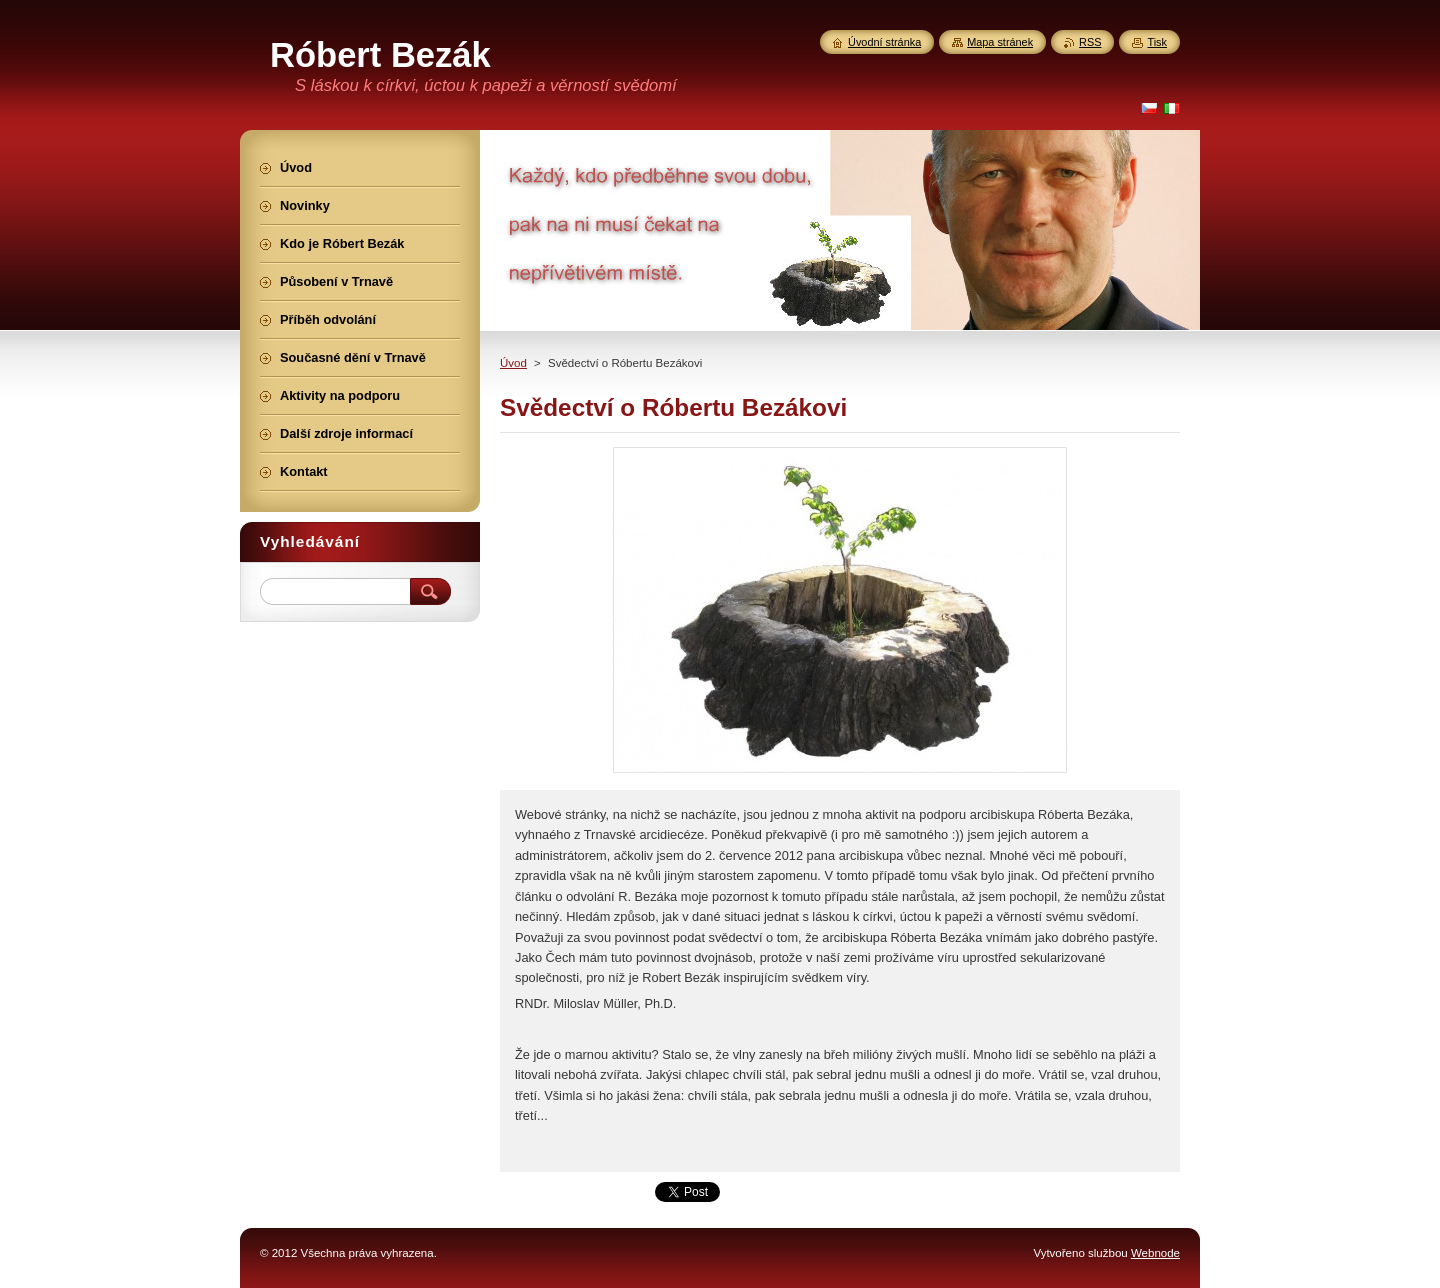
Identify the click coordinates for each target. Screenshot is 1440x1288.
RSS (1090, 42)
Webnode (1155, 1253)
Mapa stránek (1000, 42)
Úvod (513, 363)
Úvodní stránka (884, 42)
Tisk (1157, 42)
